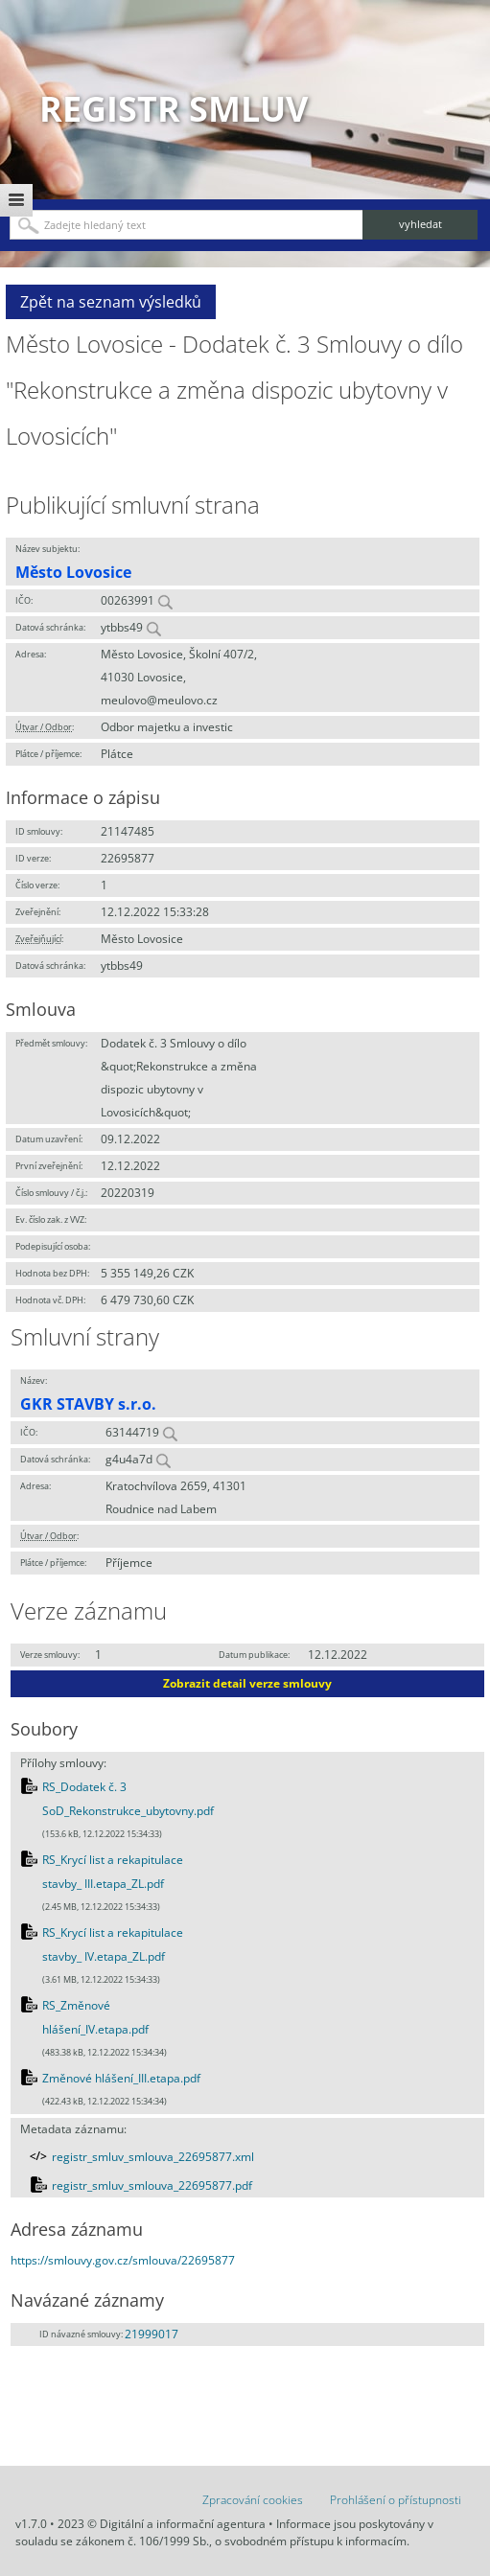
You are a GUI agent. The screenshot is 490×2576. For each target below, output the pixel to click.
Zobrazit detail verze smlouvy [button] (247, 1683)
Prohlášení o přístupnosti (395, 2500)
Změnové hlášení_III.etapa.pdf (121, 2078)
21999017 (151, 2334)
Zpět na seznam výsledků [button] (110, 301)
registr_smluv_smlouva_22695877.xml (153, 2157)
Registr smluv (173, 108)
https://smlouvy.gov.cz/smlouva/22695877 (123, 2260)
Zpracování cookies (252, 2500)
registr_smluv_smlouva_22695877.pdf (152, 2185)
